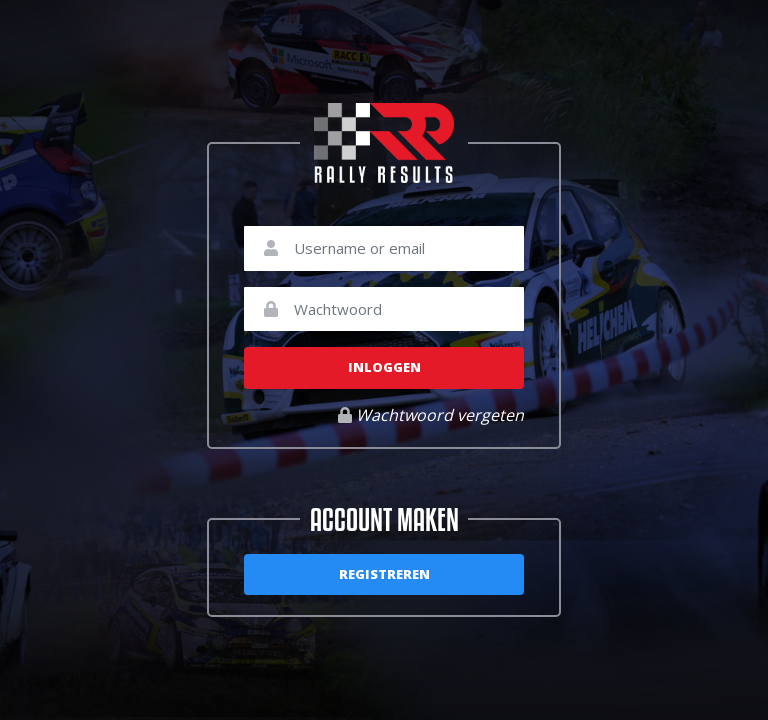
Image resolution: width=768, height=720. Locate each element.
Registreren (384, 574)
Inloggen (384, 367)
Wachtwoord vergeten (431, 415)
